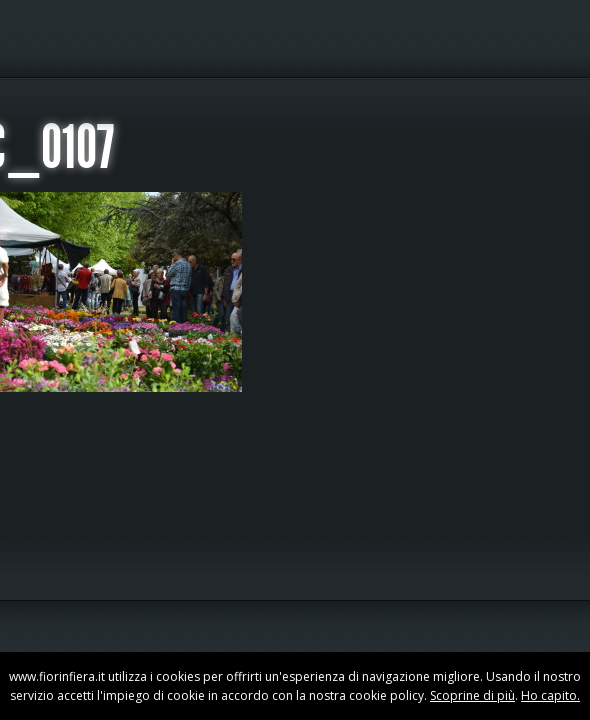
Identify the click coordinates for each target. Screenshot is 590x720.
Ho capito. (550, 695)
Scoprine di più (472, 695)
